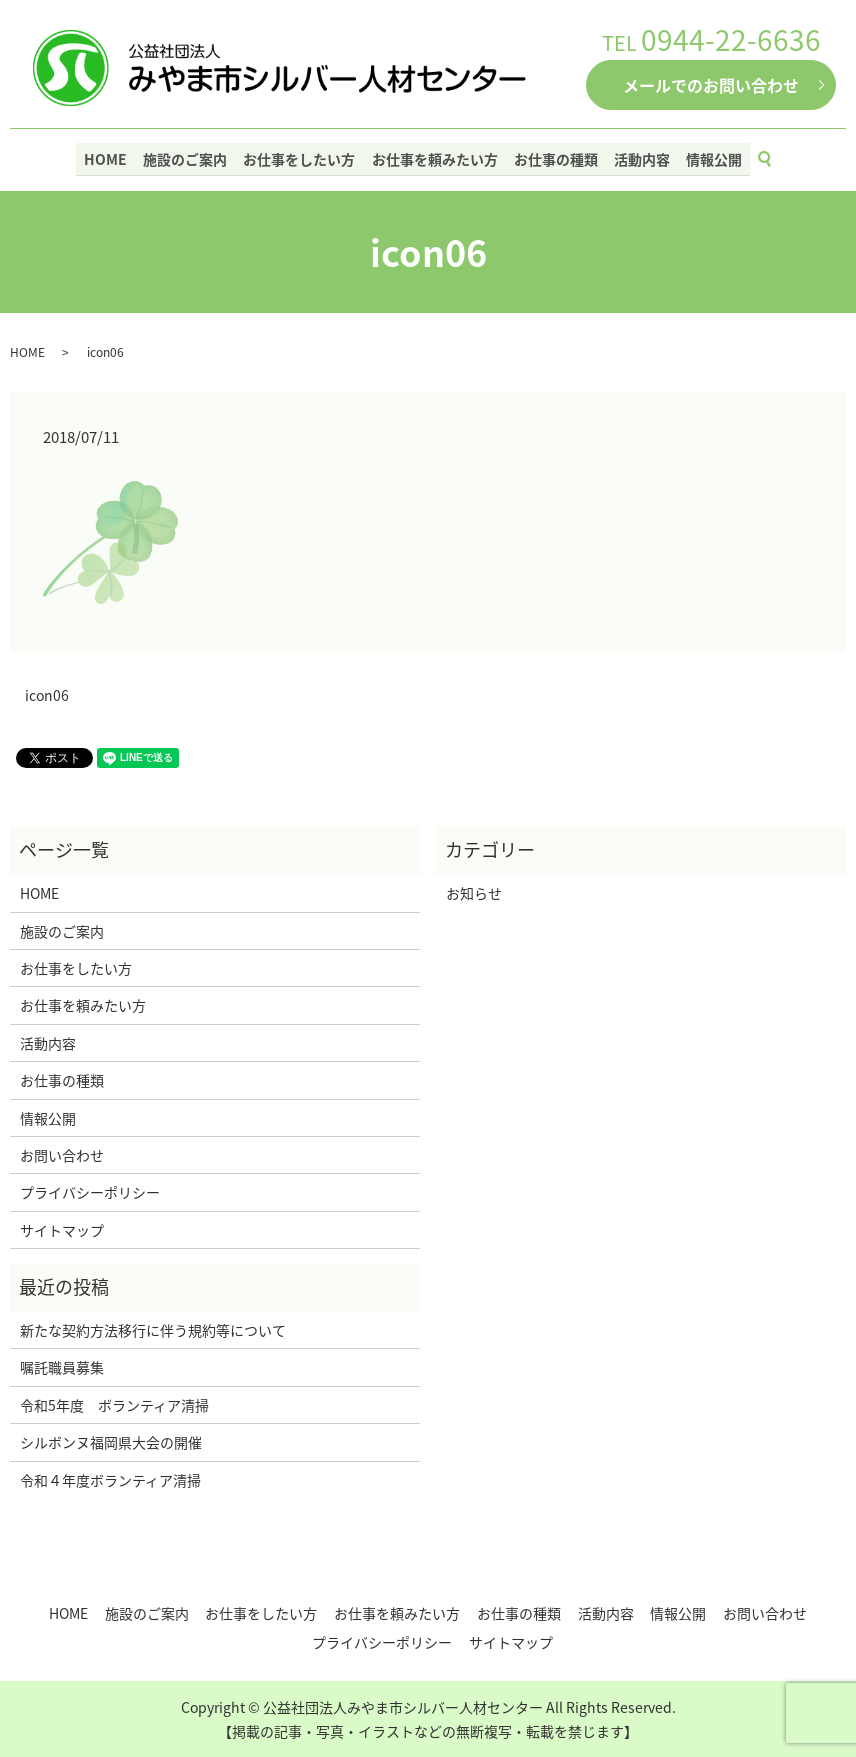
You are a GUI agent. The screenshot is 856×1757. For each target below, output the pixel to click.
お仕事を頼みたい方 (435, 157)
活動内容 (638, 157)
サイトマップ (62, 1230)
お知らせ (474, 893)
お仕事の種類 (554, 157)
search (769, 158)
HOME (112, 157)
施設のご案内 (190, 157)
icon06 (47, 695)
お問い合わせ (62, 1155)
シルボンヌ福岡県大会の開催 (111, 1442)
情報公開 (708, 157)
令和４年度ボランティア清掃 (110, 1480)
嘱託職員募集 (62, 1367)
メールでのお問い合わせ (711, 85)
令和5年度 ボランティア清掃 (114, 1405)
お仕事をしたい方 (302, 157)
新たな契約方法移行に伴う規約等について (153, 1330)
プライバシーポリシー (90, 1192)
